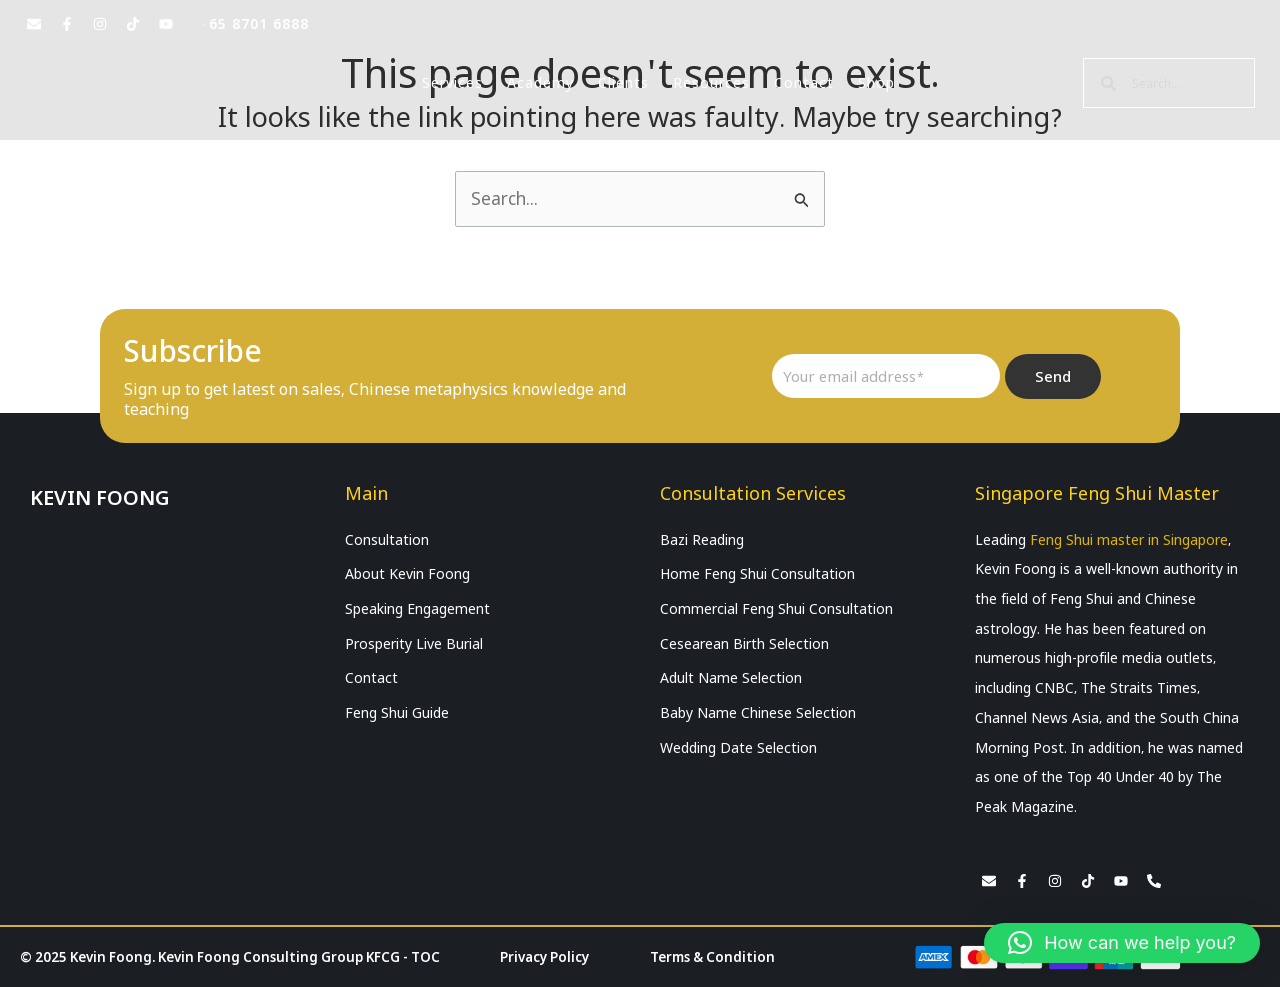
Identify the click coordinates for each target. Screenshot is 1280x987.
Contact (804, 83)
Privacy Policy (557, 957)
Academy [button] (540, 83)
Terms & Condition (719, 957)
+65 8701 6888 (254, 24)
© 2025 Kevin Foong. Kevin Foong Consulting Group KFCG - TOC (240, 957)
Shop (876, 83)
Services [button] (452, 83)
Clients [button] (623, 83)
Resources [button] (711, 83)
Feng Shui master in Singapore (1129, 540)
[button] (1122, 943)
